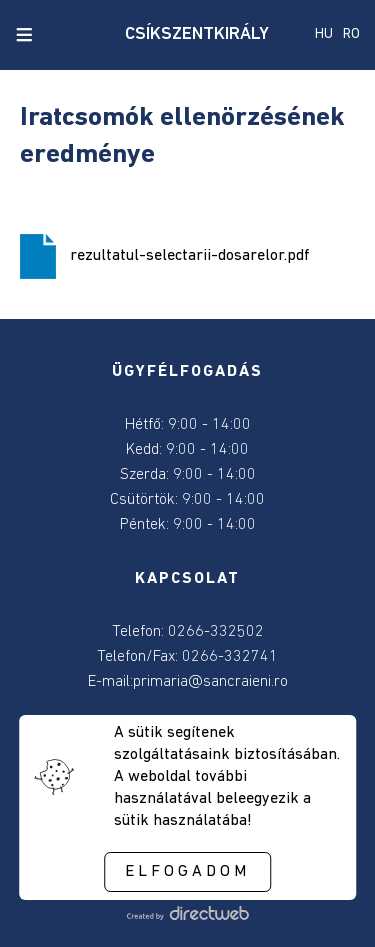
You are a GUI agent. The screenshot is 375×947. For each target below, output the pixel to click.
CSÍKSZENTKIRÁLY (187, 34)
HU (324, 34)
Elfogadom (187, 872)
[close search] (58, 35)
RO (351, 34)
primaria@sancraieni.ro (210, 682)
